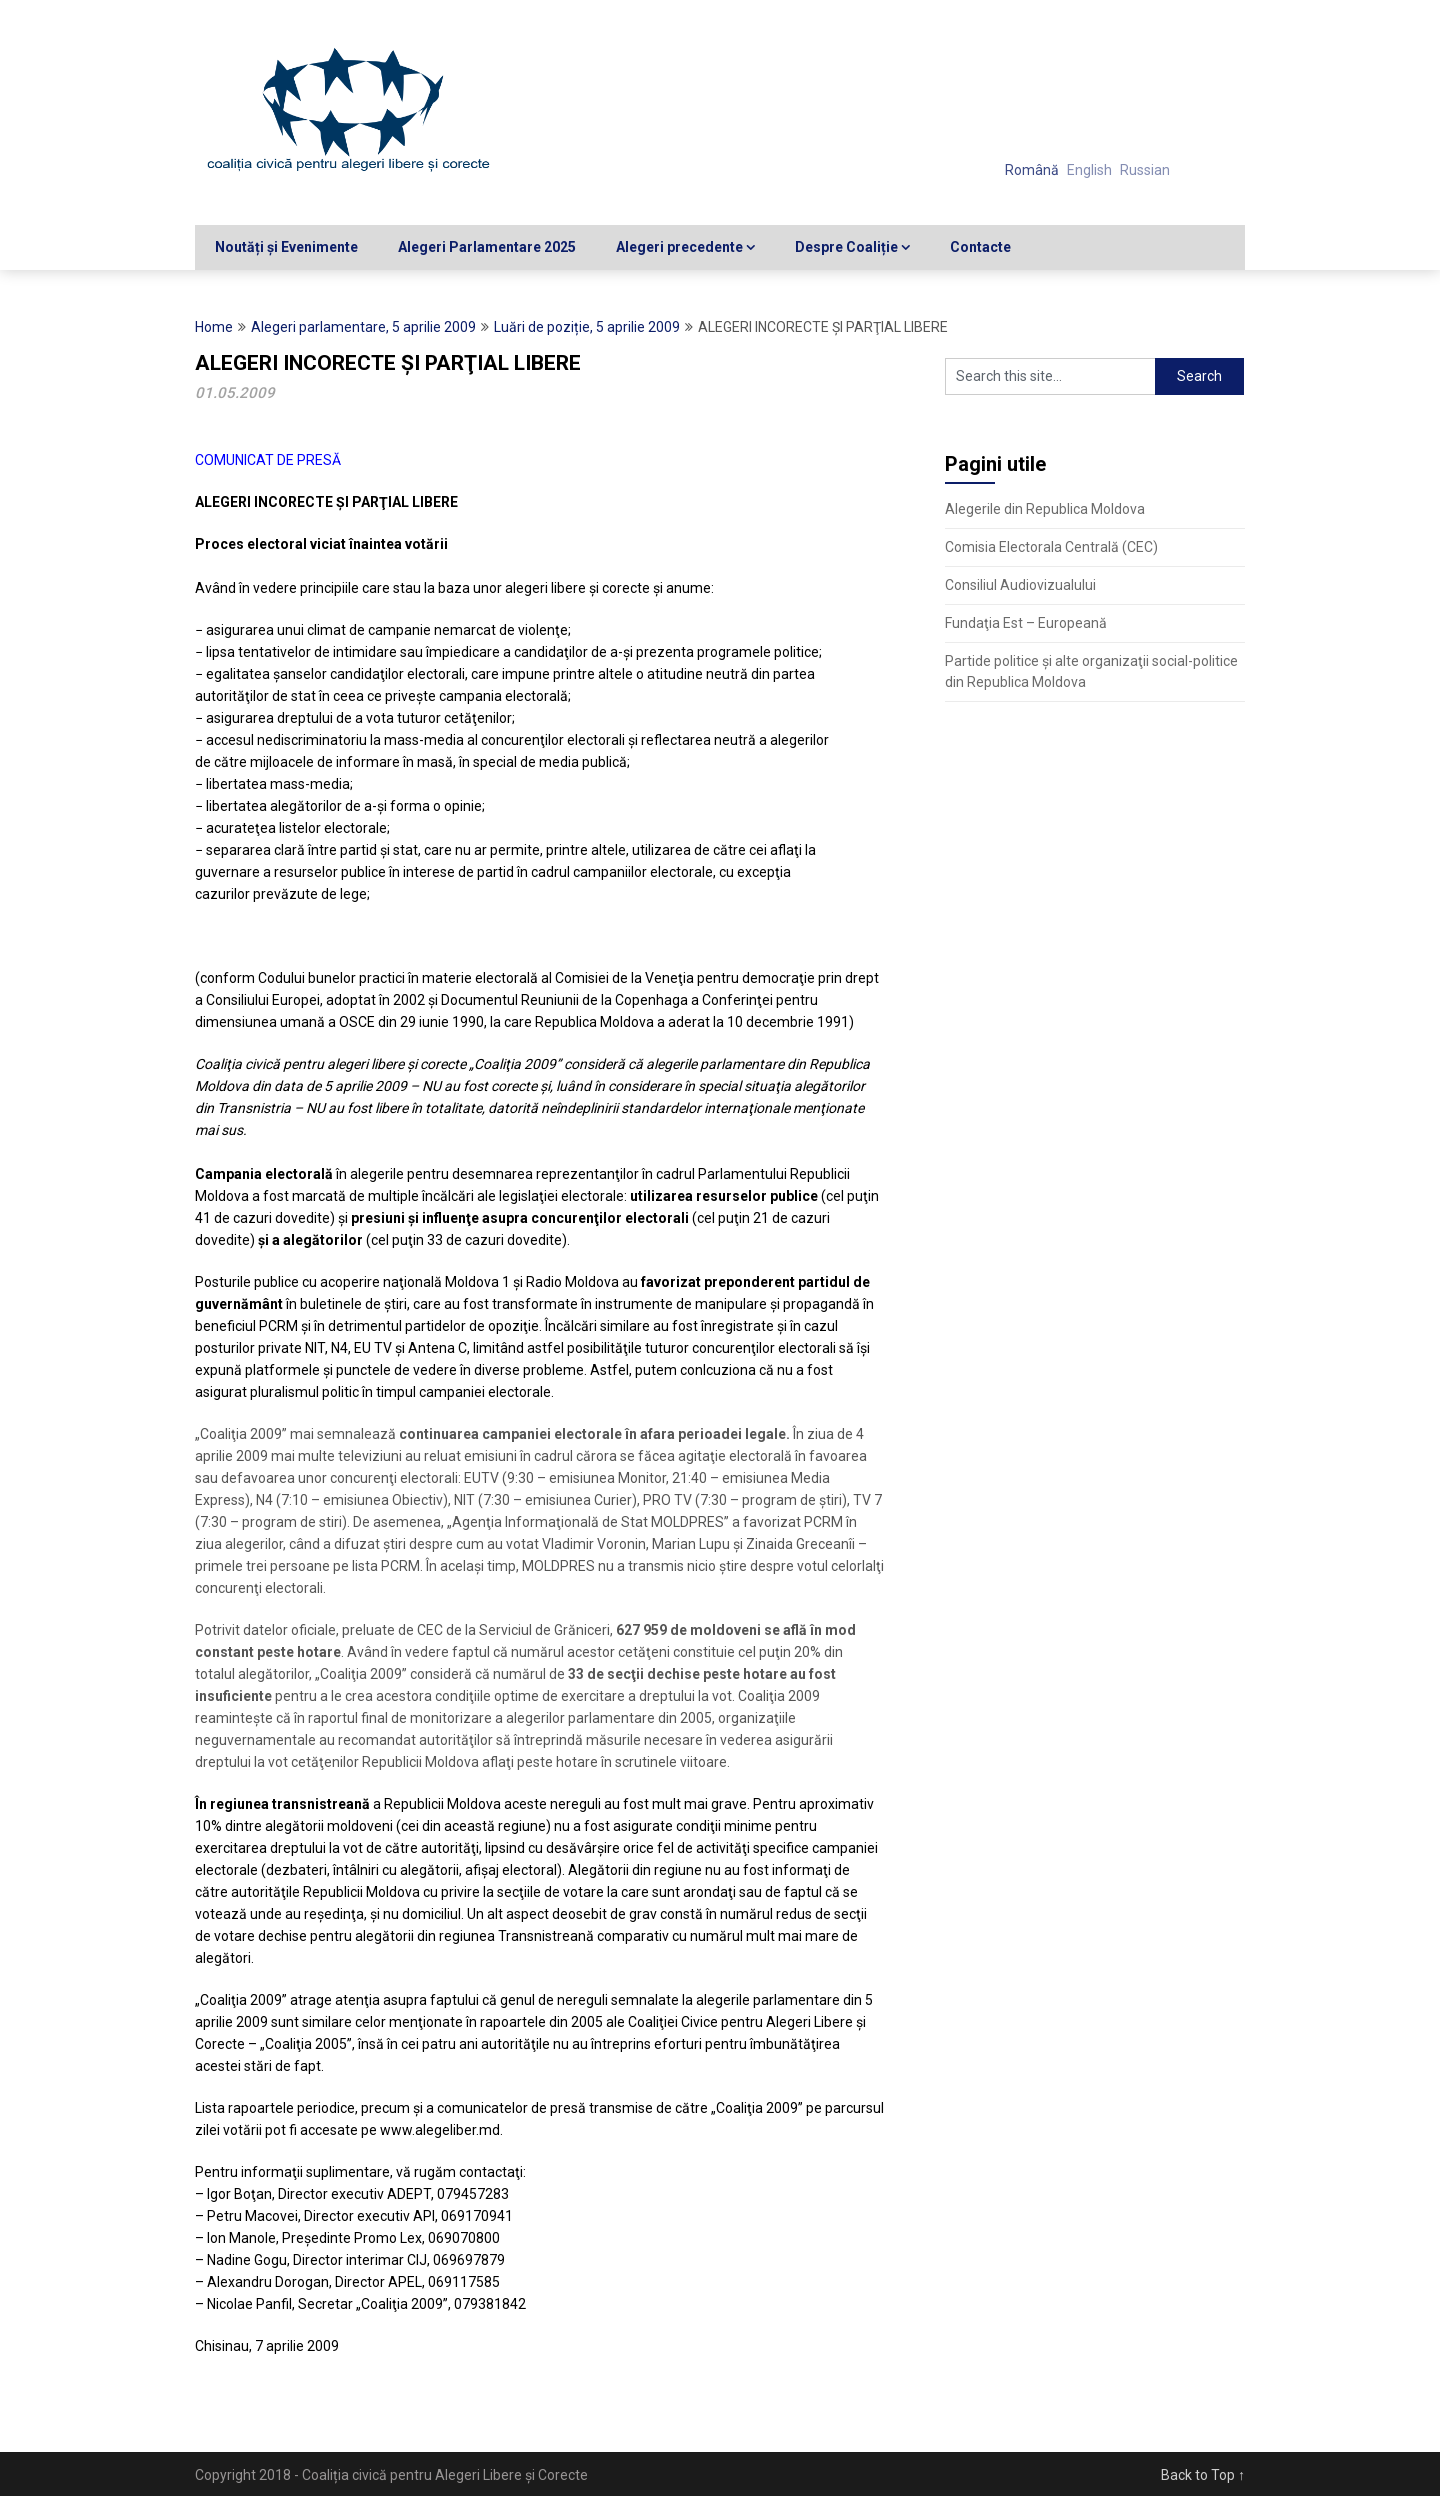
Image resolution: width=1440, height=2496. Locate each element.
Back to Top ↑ (1203, 2475)
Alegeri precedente (679, 247)
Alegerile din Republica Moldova (1045, 509)
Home (214, 327)
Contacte (980, 247)
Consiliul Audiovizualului (1020, 585)
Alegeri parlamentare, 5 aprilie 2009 (363, 327)
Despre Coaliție (846, 247)
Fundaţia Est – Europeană (1026, 623)
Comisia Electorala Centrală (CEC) (1051, 547)
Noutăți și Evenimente (286, 247)
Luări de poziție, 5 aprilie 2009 (587, 327)
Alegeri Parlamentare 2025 (487, 247)
